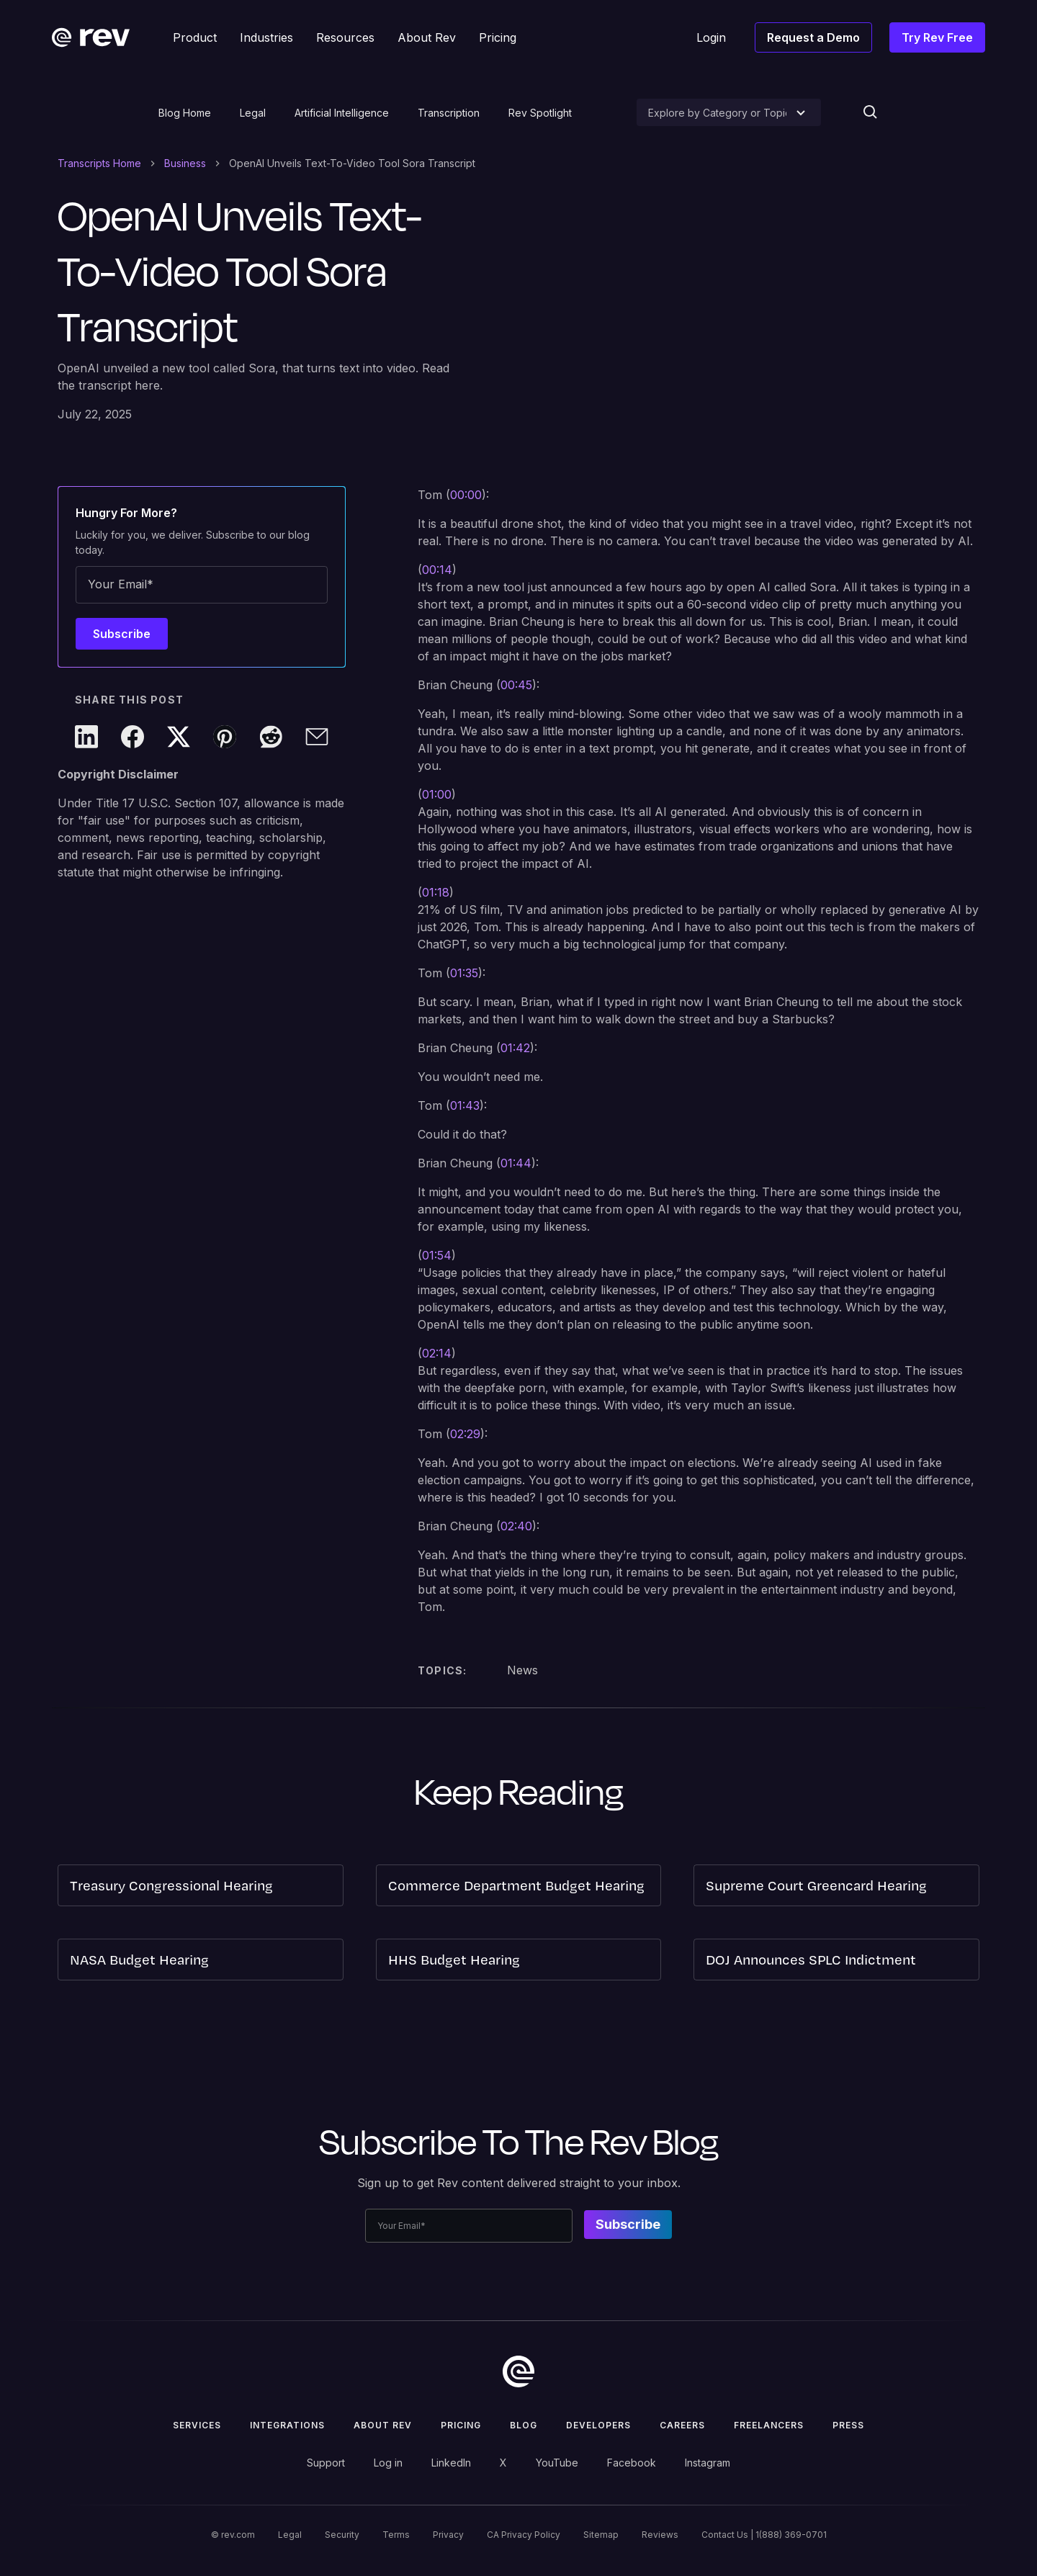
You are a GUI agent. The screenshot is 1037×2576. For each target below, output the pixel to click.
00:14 (437, 569)
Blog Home (184, 113)
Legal (253, 113)
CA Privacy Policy (523, 2534)
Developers (598, 2425)
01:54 (437, 1255)
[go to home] (518, 2371)
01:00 (437, 794)
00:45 (516, 685)
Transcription (449, 113)
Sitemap (601, 2534)
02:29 (465, 1434)
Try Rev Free (937, 37)
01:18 (435, 892)
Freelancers (769, 2425)
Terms (396, 2534)
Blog (523, 2425)
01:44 (515, 1163)
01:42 (515, 1048)
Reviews (660, 2534)
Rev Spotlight (540, 113)
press (848, 2425)
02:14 (437, 1353)
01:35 (464, 973)
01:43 (465, 1105)
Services (197, 2425)
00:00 (466, 495)
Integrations (287, 2425)
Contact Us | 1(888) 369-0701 (764, 2534)
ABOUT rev (383, 2425)
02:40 (516, 1526)
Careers (682, 2425)
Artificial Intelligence (342, 113)
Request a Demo (813, 37)
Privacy (448, 2534)
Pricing (461, 2425)
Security (342, 2534)
